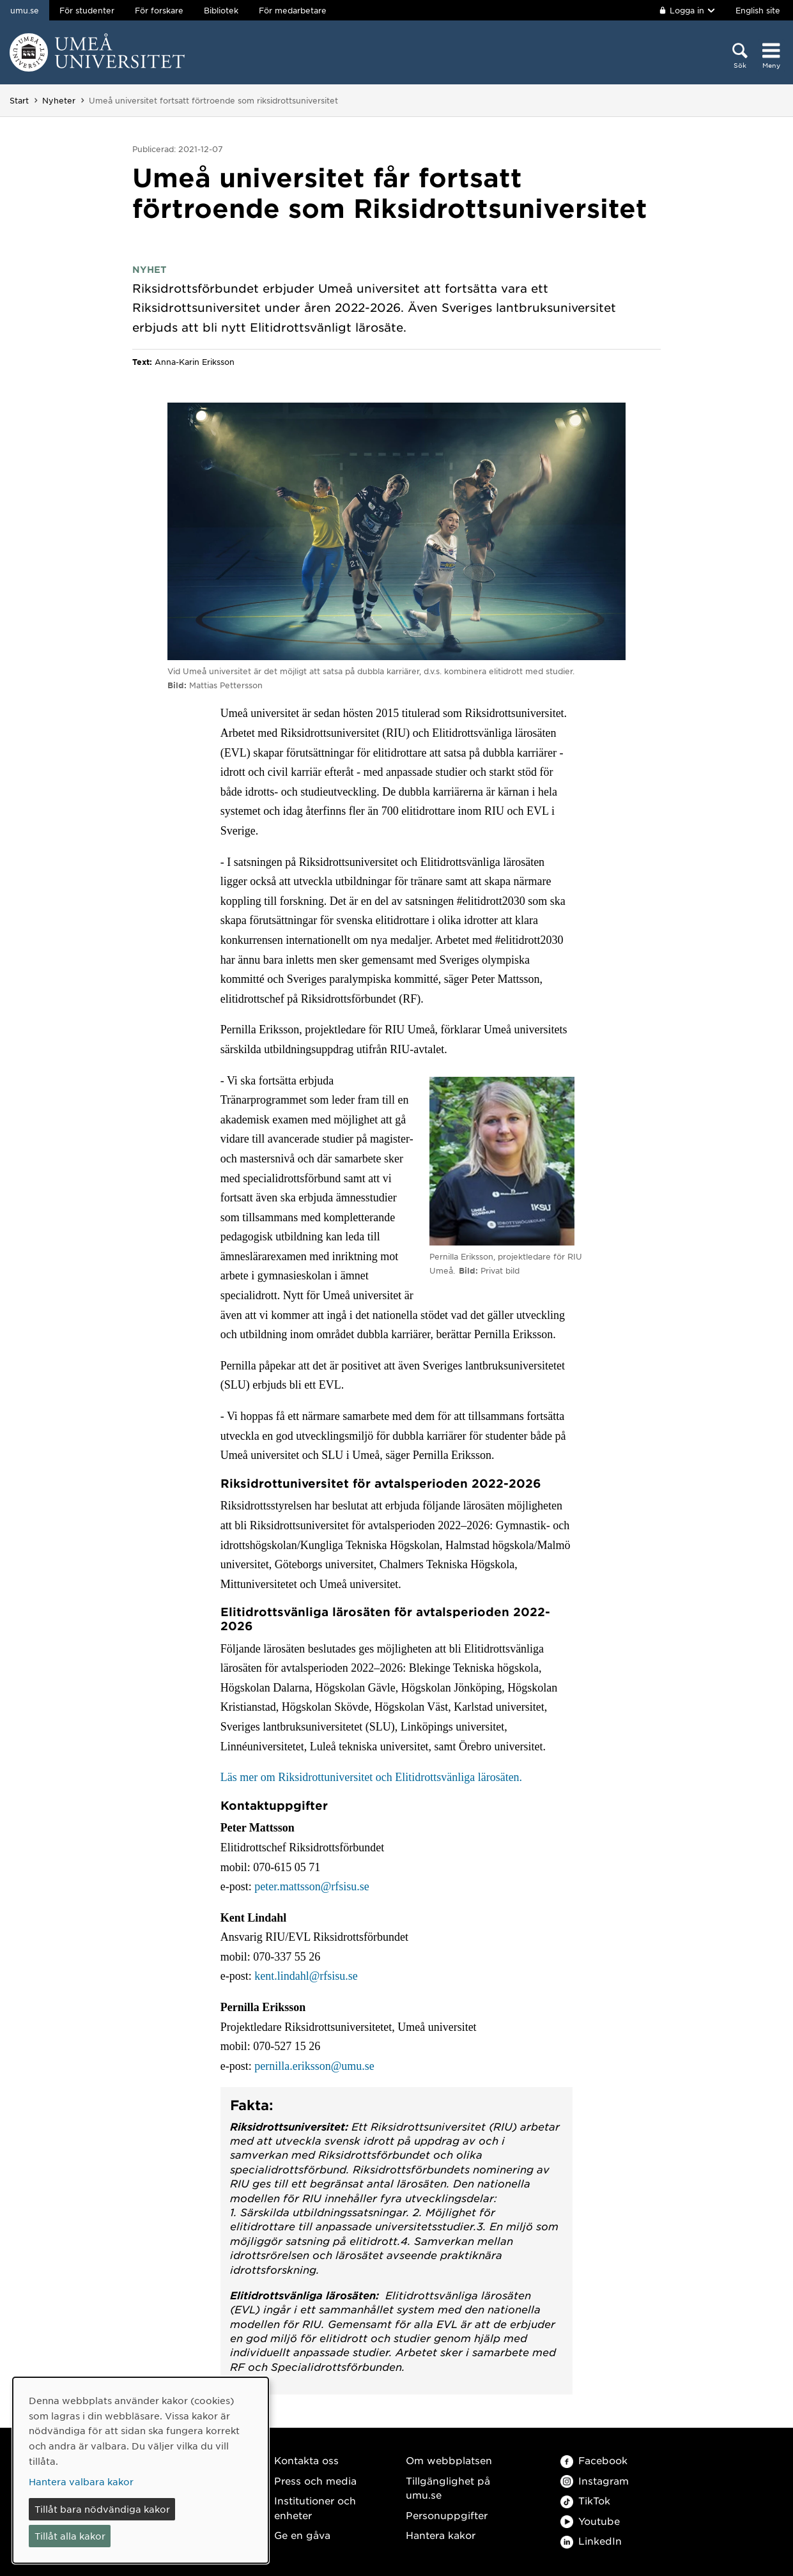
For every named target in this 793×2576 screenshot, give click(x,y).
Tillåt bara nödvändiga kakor (102, 2509)
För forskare (159, 10)
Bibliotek (221, 10)
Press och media (315, 2480)
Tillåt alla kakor (70, 2535)
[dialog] (140, 2470)
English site (757, 10)
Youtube (590, 2521)
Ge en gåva (302, 2535)
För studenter (86, 10)
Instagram (594, 2480)
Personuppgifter (447, 2515)
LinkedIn (591, 2540)
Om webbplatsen (449, 2460)
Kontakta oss (306, 2460)
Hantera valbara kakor (81, 2481)
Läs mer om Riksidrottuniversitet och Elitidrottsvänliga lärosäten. (371, 1777)
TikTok (585, 2500)
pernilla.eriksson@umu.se (314, 2066)
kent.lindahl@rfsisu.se (306, 1976)
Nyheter (58, 100)
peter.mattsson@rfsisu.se (311, 1886)
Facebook (593, 2460)
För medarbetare (293, 10)
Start (19, 100)
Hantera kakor (440, 2535)
